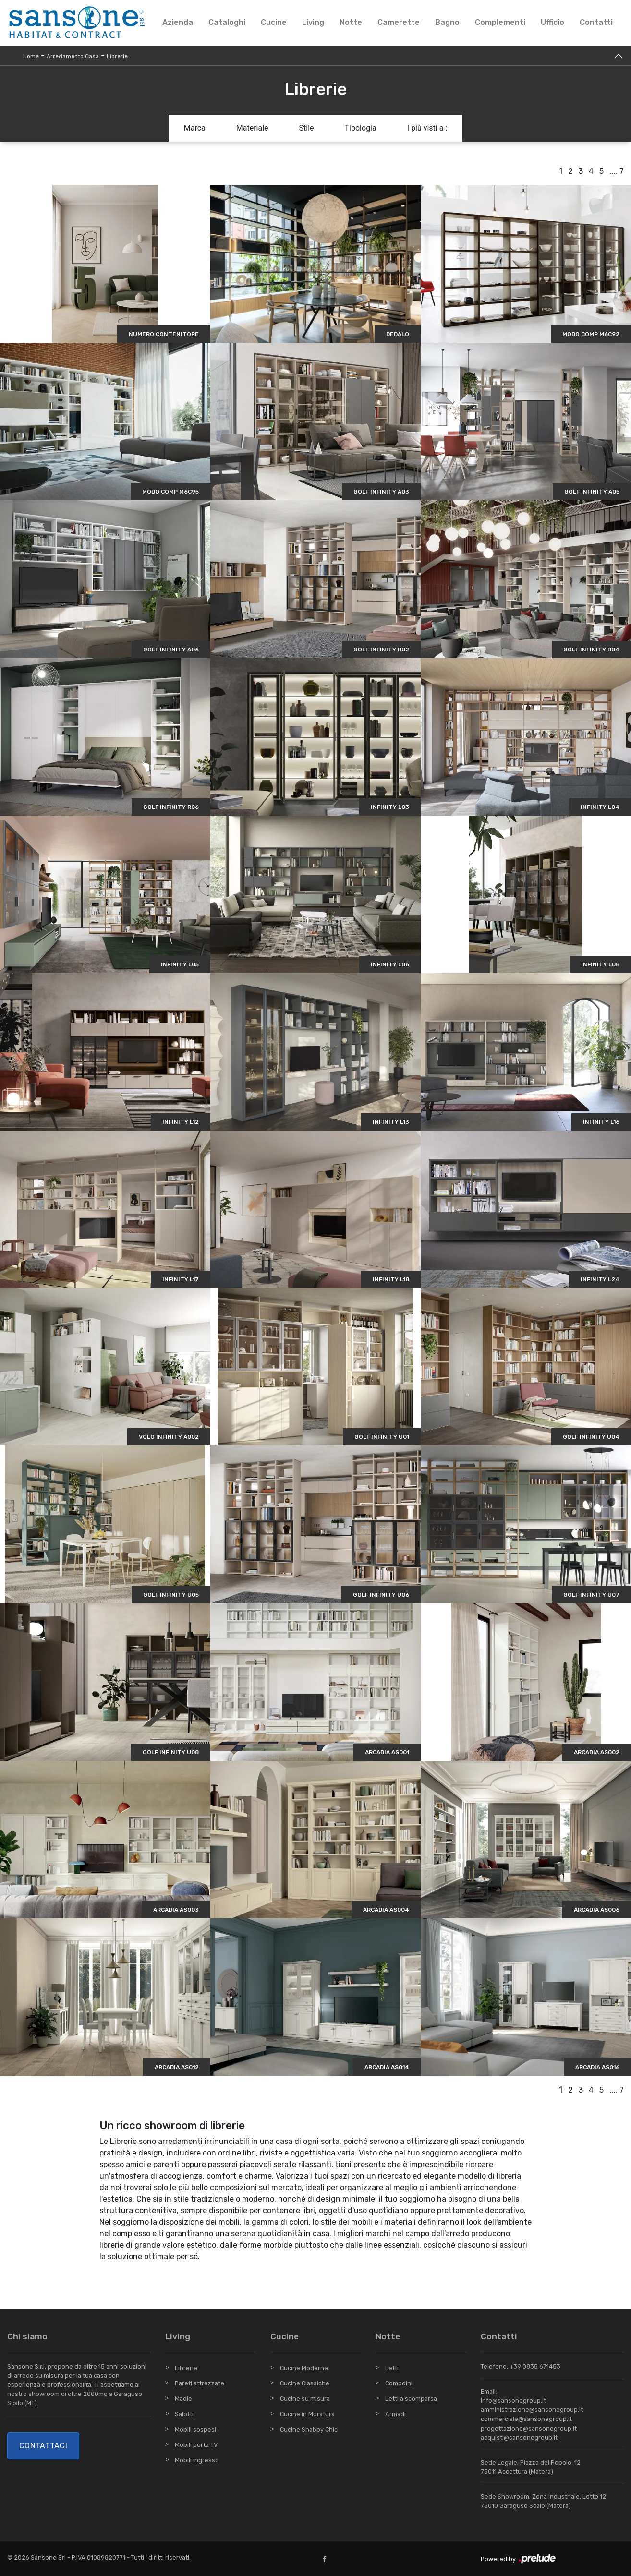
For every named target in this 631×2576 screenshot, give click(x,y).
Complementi (500, 22)
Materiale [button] (252, 127)
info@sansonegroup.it (513, 2400)
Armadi (395, 2414)
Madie (183, 2398)
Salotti (184, 2414)
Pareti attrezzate (199, 2383)
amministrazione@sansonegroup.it (532, 2409)
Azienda (177, 22)
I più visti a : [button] (427, 127)
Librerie (117, 56)
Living (313, 22)
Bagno (447, 22)
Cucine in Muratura (307, 2414)
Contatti (596, 22)
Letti (392, 2367)
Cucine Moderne (304, 2367)
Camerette (398, 22)
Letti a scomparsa (411, 2398)
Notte (351, 22)
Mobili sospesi (195, 2429)
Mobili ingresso (197, 2460)
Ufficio (552, 22)
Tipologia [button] (360, 127)
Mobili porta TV (196, 2444)
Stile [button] (306, 127)
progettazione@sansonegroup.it (529, 2428)
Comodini (399, 2383)
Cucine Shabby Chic (309, 2429)
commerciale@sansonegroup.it (526, 2418)
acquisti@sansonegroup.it (519, 2437)
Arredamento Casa (73, 56)
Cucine (274, 22)
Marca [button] (195, 127)
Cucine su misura (305, 2398)
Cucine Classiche (304, 2383)
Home (31, 56)
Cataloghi (226, 22)
